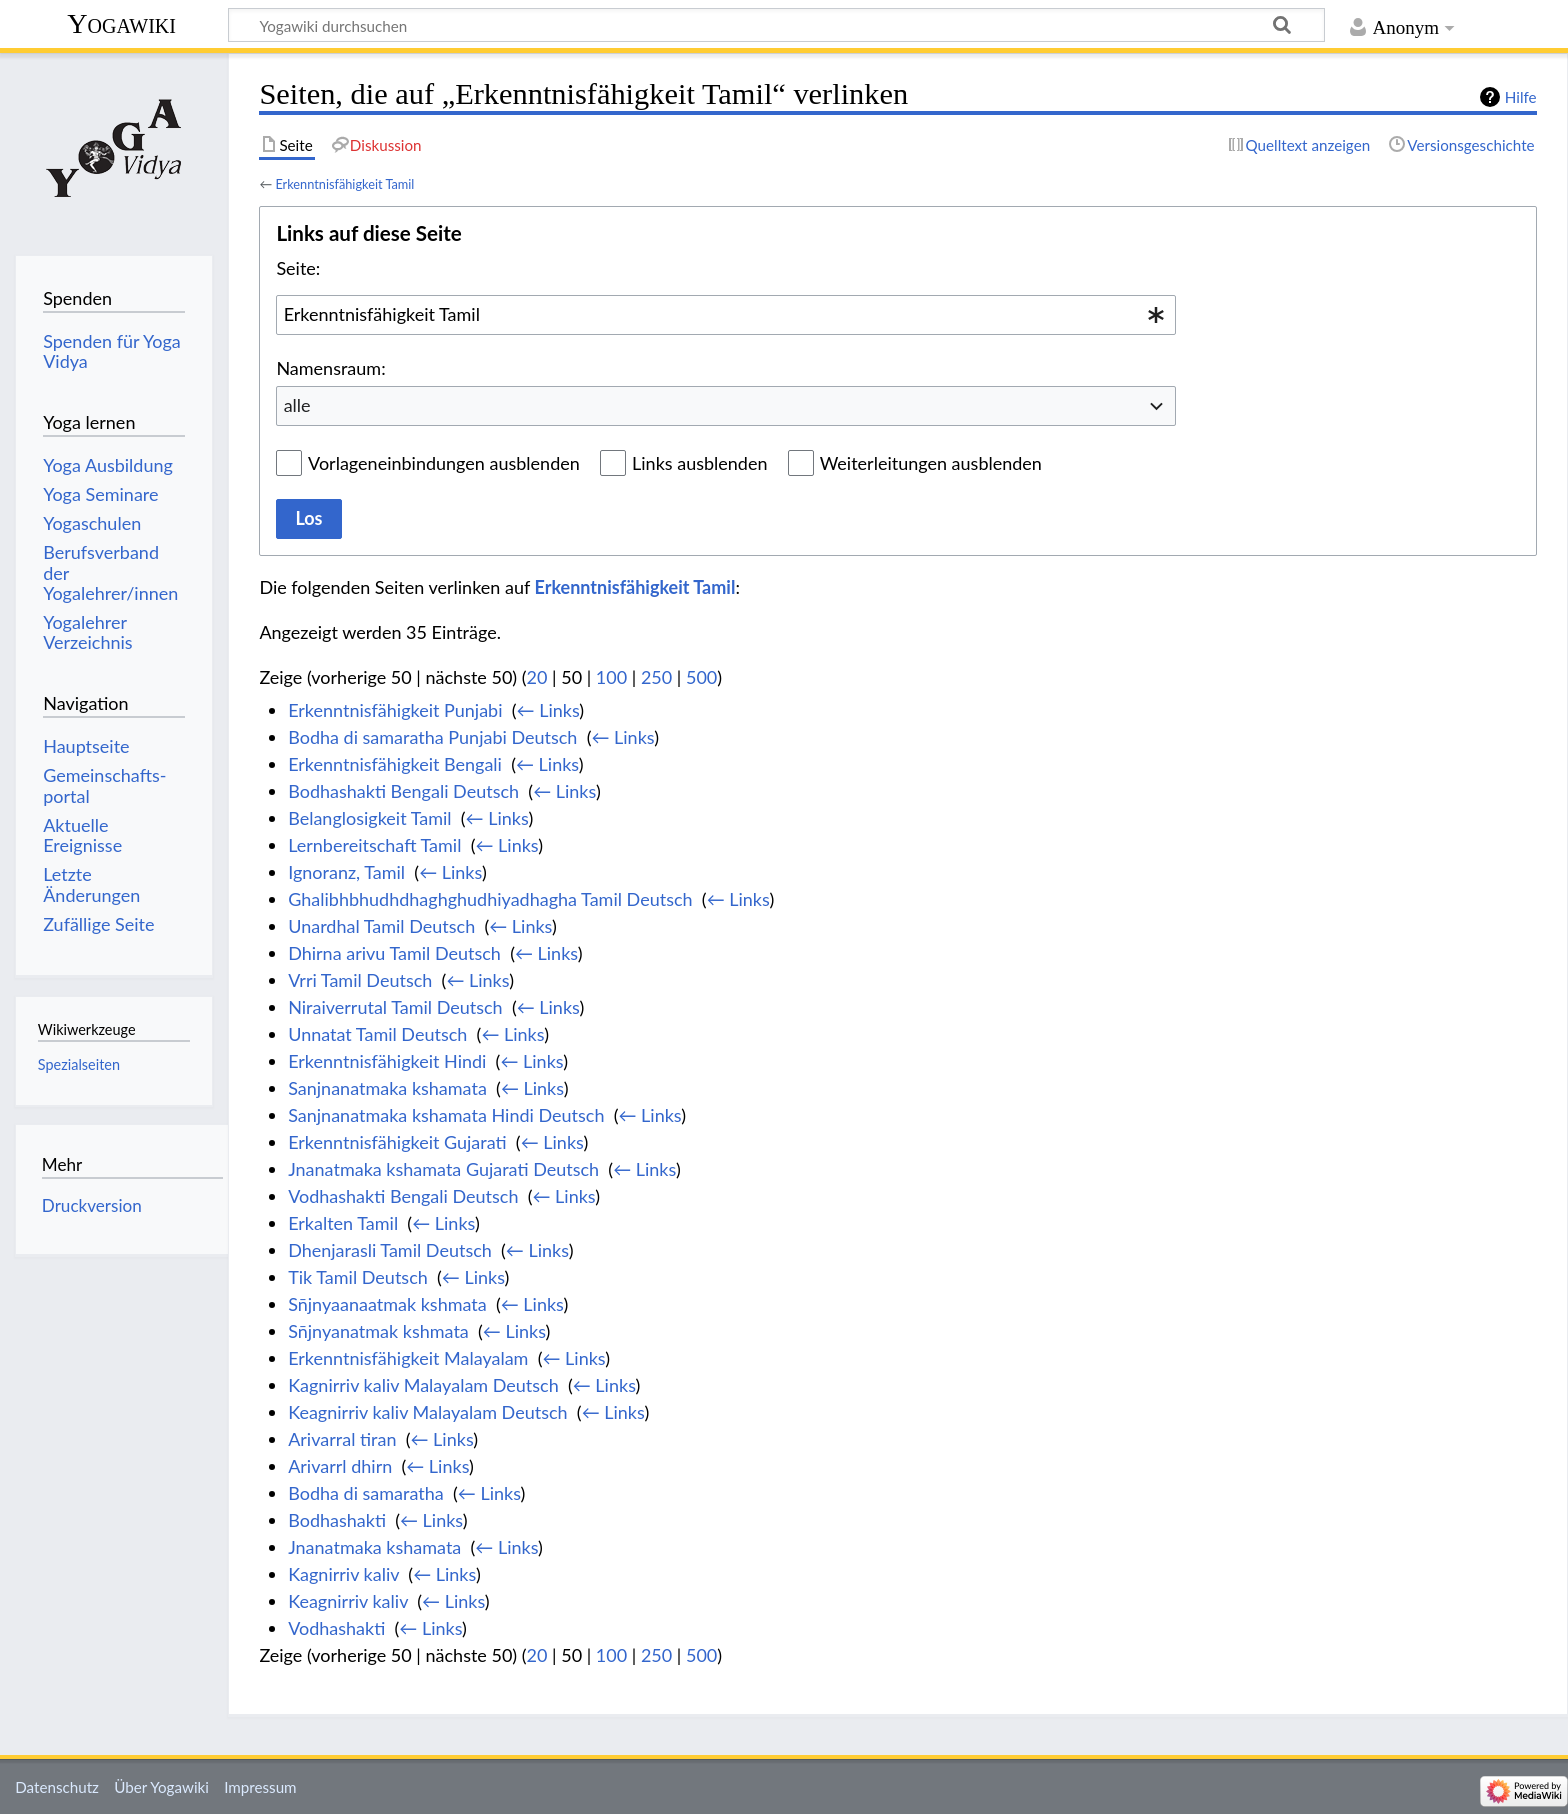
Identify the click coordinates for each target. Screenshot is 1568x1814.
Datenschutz (57, 1787)
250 (656, 677)
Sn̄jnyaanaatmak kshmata (387, 1304)
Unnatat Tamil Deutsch (377, 1034)
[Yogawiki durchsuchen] (776, 25)
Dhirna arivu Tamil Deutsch (394, 953)
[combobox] (726, 315)
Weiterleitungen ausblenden (931, 463)
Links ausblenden (699, 463)
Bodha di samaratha (366, 1493)
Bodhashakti (337, 1520)
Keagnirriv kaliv (348, 1601)
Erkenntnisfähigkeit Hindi (387, 1061)
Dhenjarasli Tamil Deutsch (390, 1250)
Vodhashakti (336, 1628)
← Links (548, 710)
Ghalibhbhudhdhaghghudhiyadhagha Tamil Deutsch (490, 899)
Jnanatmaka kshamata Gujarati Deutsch (443, 1169)
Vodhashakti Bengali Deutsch (403, 1196)
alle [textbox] (297, 405)
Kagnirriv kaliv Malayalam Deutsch (423, 1385)
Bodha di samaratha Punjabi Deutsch (432, 737)
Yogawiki (121, 23)
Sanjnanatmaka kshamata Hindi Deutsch (446, 1115)
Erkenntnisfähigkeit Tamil (344, 184)
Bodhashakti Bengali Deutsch (403, 791)
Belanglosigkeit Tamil (369, 818)
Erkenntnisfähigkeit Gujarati (397, 1142)
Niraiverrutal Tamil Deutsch (395, 1007)
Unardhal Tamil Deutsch (381, 926)
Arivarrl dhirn (340, 1466)
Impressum (260, 1787)
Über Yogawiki (161, 1787)
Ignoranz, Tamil (346, 872)
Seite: (298, 268)
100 (611, 677)
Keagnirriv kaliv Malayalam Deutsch (427, 1412)
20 (537, 677)
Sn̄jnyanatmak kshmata (378, 1331)
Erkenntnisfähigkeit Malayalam (408, 1358)
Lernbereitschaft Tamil (374, 845)
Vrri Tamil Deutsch (360, 980)
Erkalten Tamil (343, 1223)
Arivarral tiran (342, 1439)
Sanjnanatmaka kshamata (387, 1088)
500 (701, 677)
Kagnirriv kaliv (343, 1574)
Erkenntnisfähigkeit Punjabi (395, 710)
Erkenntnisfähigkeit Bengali (395, 764)
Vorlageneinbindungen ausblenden (444, 463)
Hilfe (1521, 97)
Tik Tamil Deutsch (358, 1277)
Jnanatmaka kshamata (374, 1547)
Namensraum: (330, 368)
